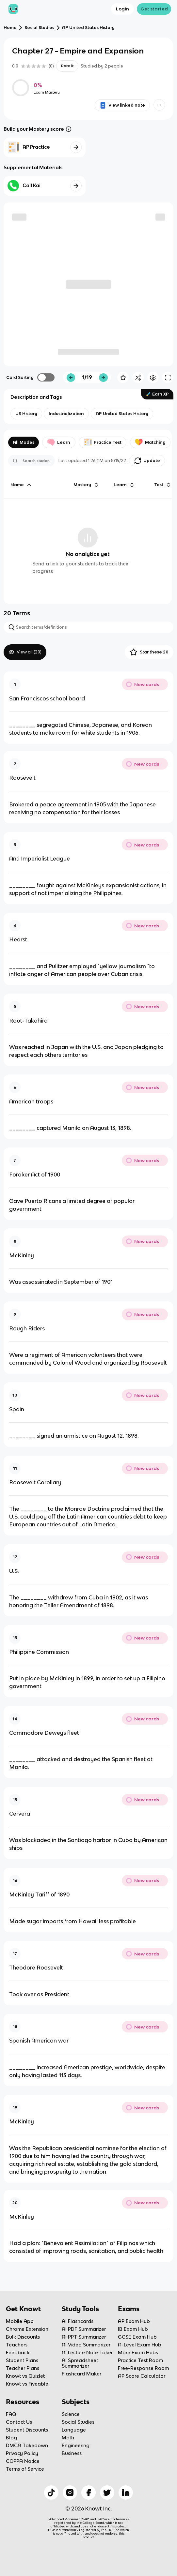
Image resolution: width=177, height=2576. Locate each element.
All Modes (23, 442)
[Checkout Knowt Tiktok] (51, 2492)
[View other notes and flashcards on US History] (26, 413)
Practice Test (102, 442)
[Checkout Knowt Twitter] (107, 2492)
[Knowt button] (159, 105)
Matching (150, 442)
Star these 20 (149, 652)
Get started (154, 8)
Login (122, 8)
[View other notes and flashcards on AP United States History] (122, 413)
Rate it (67, 66)
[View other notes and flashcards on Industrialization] (66, 413)
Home (10, 27)
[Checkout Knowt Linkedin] (126, 2492)
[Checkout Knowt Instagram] (70, 2492)
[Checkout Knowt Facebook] (88, 2492)
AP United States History (88, 27)
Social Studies (39, 27)
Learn (58, 442)
